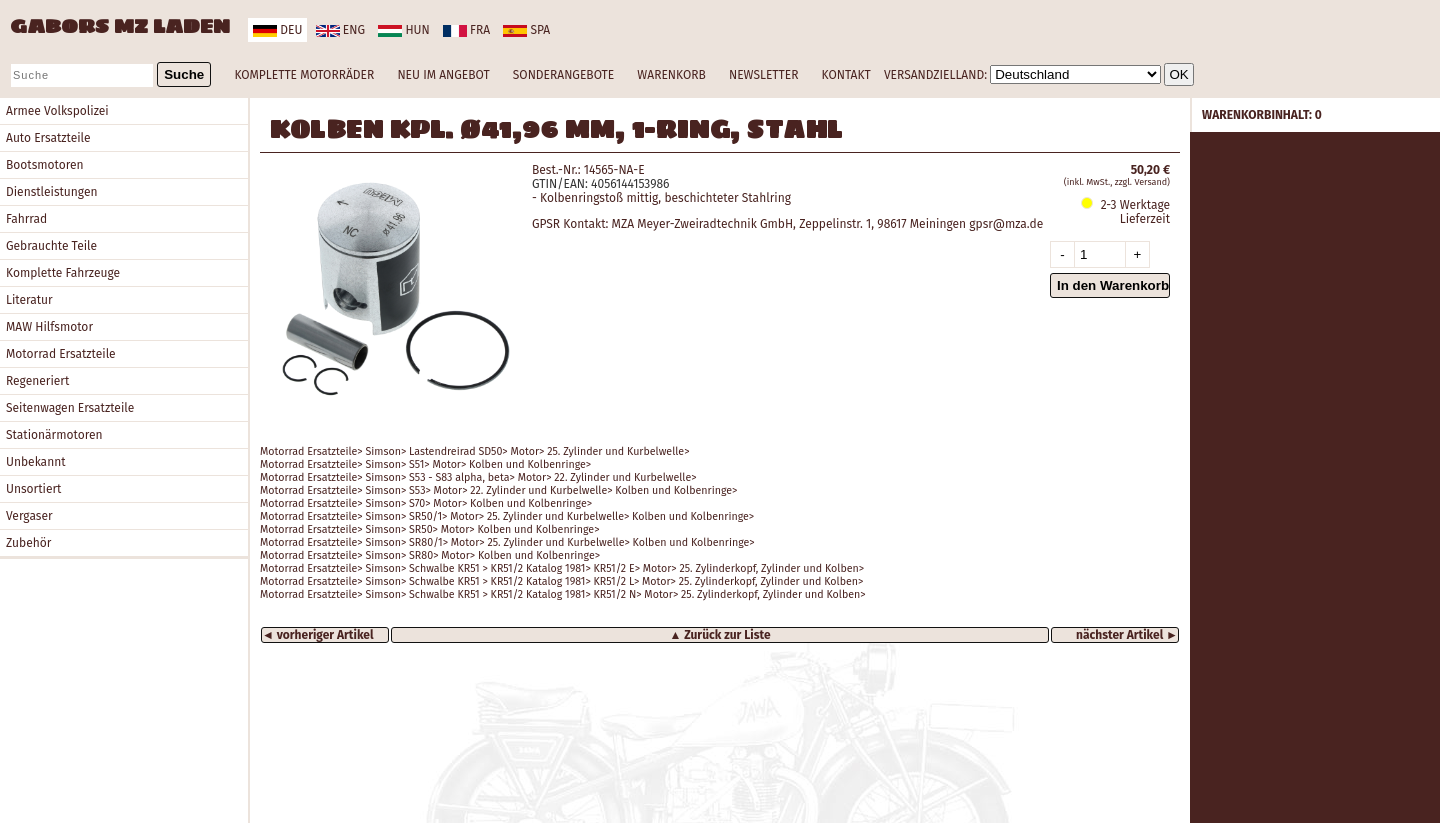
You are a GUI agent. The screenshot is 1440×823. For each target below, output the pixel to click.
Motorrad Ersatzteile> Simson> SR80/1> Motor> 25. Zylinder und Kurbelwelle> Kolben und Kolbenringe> (507, 542)
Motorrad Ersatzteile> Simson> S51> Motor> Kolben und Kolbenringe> (425, 464)
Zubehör (28, 543)
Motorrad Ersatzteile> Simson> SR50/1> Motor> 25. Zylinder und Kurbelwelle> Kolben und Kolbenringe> (507, 516)
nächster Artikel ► (1127, 635)
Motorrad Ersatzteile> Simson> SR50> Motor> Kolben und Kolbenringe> (430, 529)
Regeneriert (37, 381)
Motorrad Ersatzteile (61, 354)
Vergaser (29, 516)
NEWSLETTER (763, 75)
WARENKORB (671, 75)
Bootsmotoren (45, 165)
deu (277, 30)
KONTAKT (846, 75)
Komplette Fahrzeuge (63, 273)
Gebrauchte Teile (51, 246)
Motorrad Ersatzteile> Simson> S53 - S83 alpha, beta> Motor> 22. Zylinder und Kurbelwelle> (478, 477)
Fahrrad (26, 219)
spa (526, 30)
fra (466, 30)
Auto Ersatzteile (48, 138)
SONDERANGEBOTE (563, 75)
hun (403, 30)
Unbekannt (36, 462)
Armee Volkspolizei (57, 111)
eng (340, 30)
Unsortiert (33, 489)
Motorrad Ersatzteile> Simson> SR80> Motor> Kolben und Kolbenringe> (430, 555)
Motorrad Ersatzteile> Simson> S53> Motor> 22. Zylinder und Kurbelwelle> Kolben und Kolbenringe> (498, 490)
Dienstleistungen (51, 192)
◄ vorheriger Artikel (318, 635)
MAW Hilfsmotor (49, 327)
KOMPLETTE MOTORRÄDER (304, 75)
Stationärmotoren (54, 435)
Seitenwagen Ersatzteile (70, 408)
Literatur (29, 300)
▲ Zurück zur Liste (719, 635)
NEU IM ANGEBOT (443, 75)
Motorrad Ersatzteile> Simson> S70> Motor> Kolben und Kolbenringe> (426, 503)
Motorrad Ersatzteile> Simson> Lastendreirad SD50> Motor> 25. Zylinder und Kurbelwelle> (474, 451)
